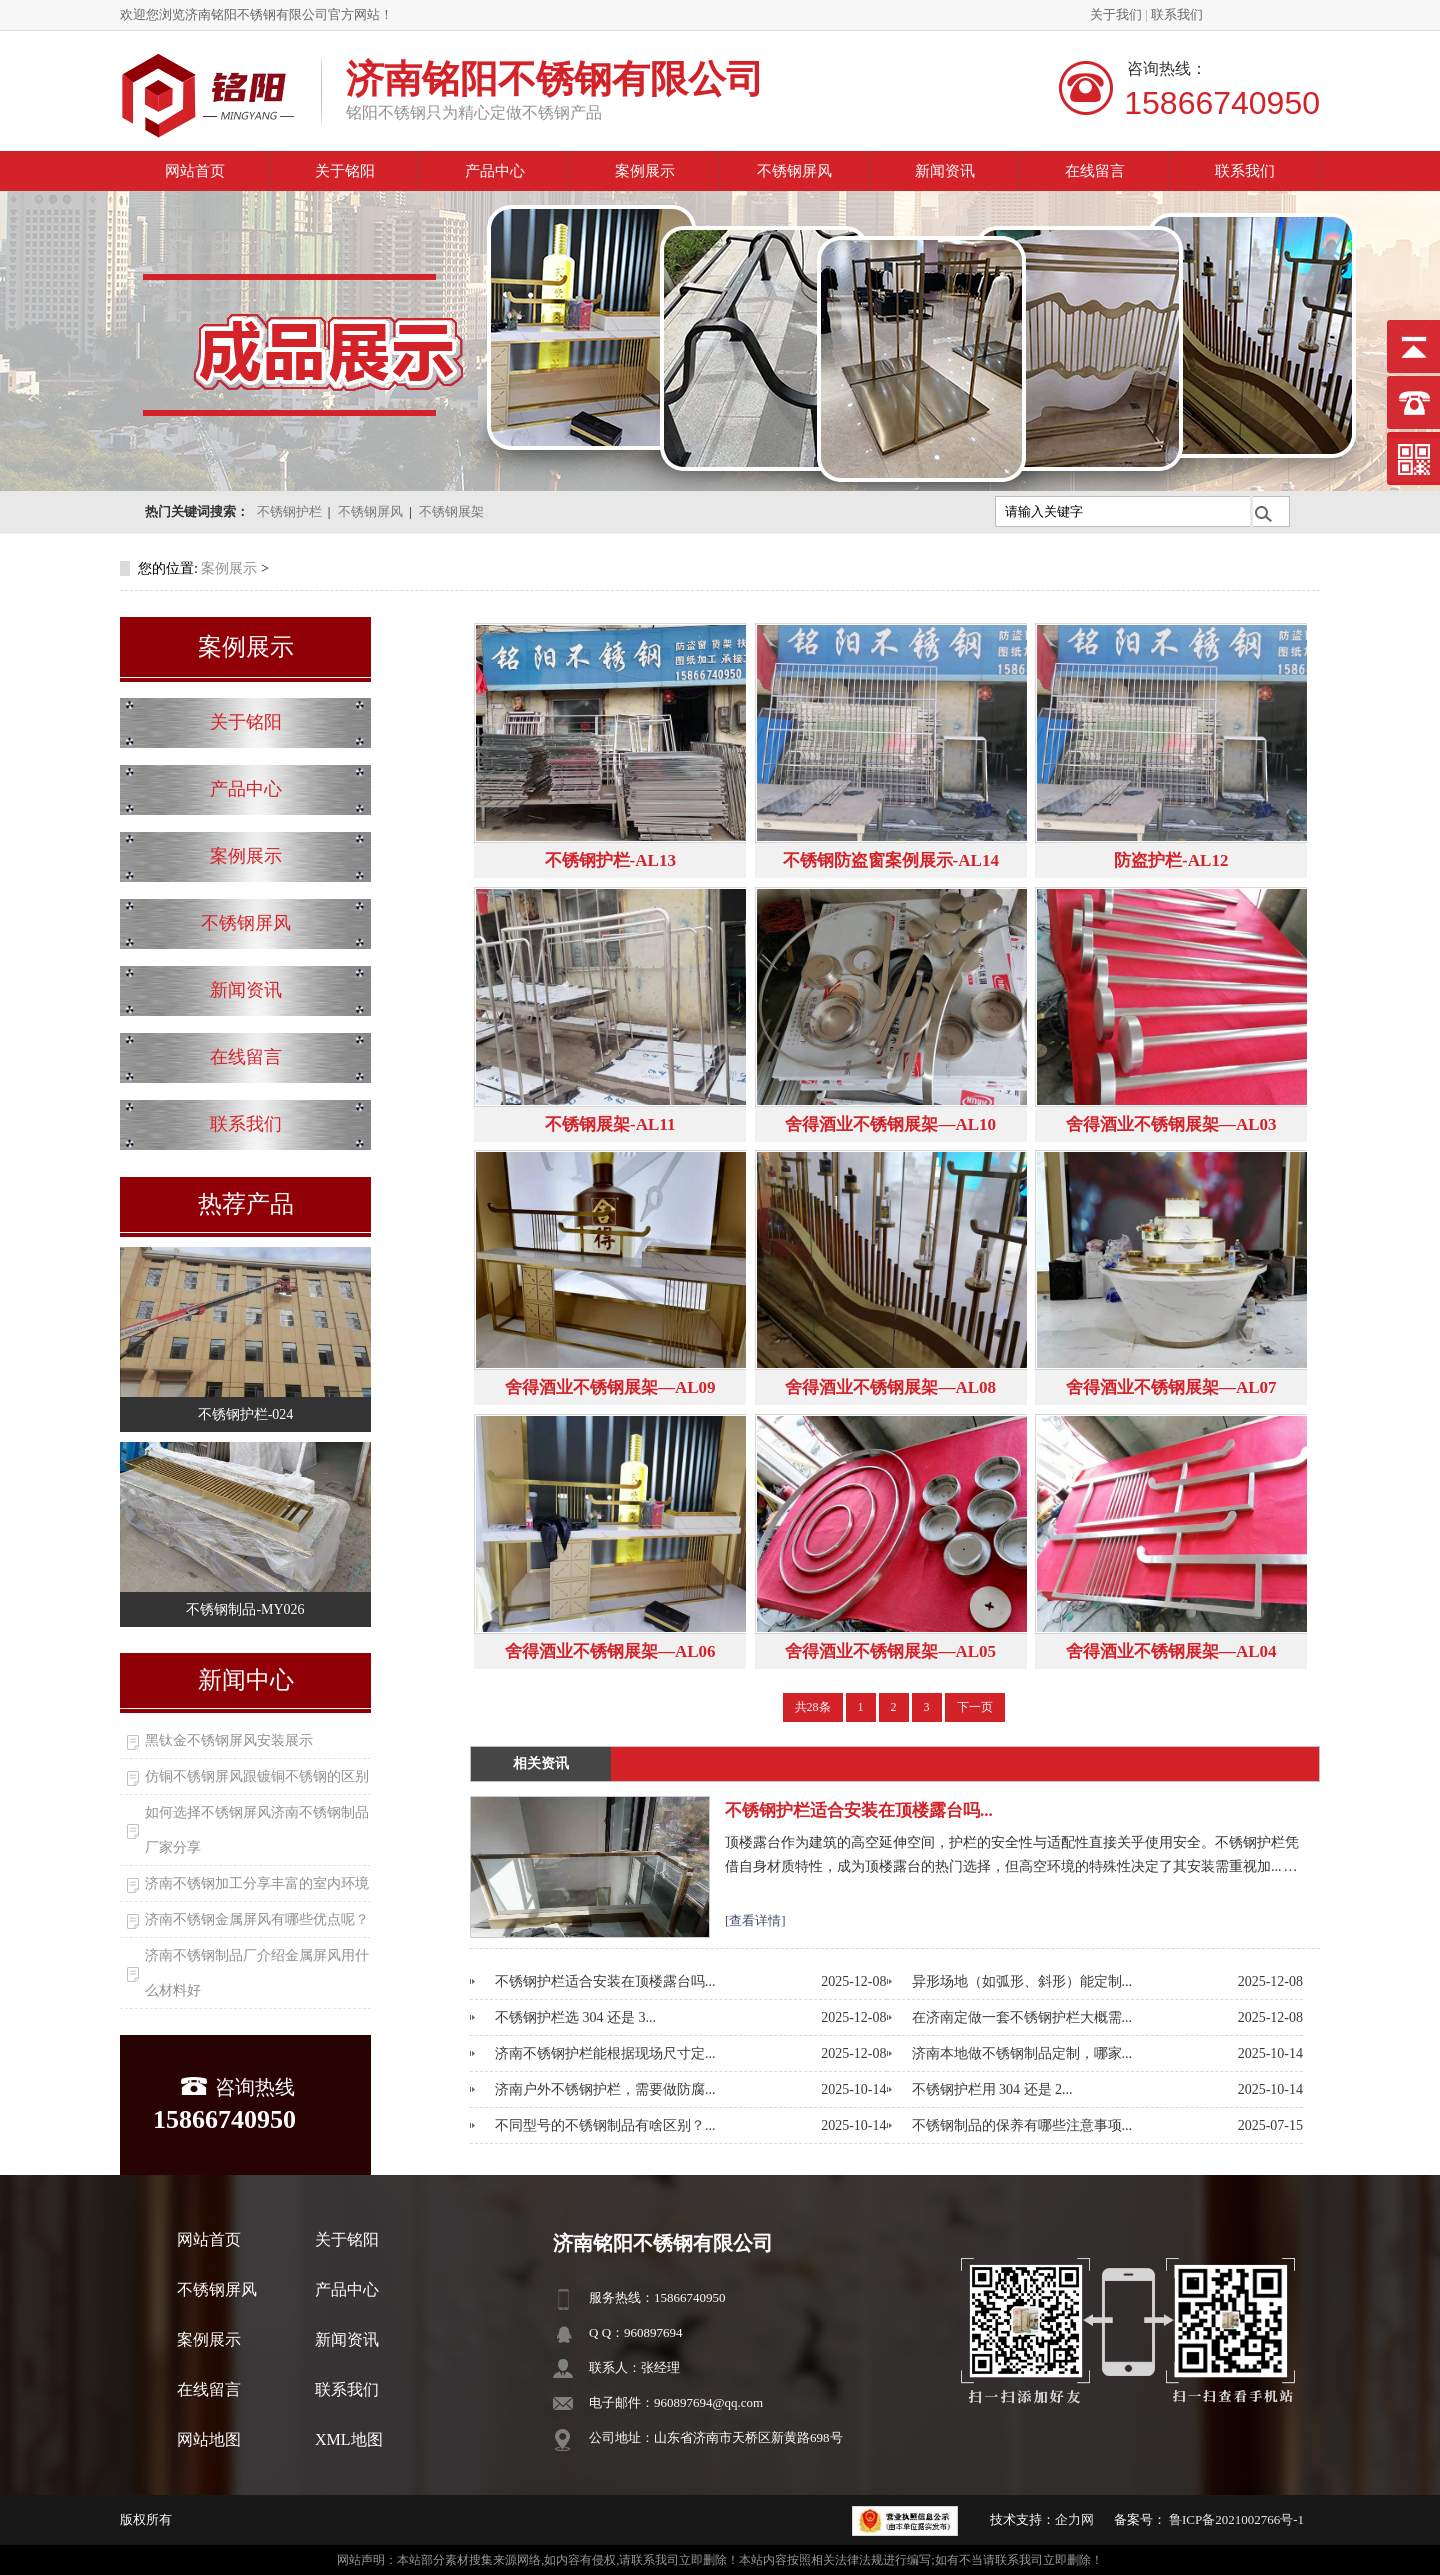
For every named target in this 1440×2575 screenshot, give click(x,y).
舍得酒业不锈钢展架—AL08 (890, 1387)
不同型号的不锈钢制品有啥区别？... (605, 2125)
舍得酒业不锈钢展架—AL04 (1171, 1651)
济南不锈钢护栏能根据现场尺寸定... (605, 2053)
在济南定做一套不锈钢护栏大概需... (1022, 2017)
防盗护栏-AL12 (1171, 860)
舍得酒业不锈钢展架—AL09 (610, 1387)
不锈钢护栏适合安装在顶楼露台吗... (859, 1810)
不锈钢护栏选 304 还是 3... (575, 2017)
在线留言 (1095, 171)
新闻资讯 (945, 171)
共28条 (813, 1707)
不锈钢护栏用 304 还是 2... (992, 2089)
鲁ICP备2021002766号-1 (1235, 2519)
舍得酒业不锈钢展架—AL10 (890, 1124)
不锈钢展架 (451, 511)
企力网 (1074, 2519)
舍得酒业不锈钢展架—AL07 (1171, 1387)
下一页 (975, 1707)
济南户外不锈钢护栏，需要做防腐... (605, 2089)
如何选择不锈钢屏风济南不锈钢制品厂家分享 (257, 1830)
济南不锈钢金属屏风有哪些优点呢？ (257, 1919)
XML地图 (349, 2439)
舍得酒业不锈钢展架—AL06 (610, 1651)
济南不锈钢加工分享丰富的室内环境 (257, 1883)
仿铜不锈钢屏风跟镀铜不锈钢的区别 (257, 1776)
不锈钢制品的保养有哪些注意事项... (1022, 2125)
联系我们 (1177, 14)
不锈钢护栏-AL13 (610, 860)
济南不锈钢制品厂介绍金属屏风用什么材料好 (257, 1973)
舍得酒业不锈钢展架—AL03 (1171, 1124)
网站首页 (195, 171)
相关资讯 (541, 1763)
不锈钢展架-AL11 (610, 1124)
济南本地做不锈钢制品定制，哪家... (1022, 2053)
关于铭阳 (345, 171)
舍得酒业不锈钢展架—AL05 (890, 1651)
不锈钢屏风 (794, 171)
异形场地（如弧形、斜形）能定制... (1022, 1981)
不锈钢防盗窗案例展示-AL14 (891, 860)
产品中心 (495, 171)
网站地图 (209, 2439)
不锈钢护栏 (289, 511)
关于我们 (1116, 14)
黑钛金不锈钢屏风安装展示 (229, 1740)
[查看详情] (755, 1920)
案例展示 (645, 171)
